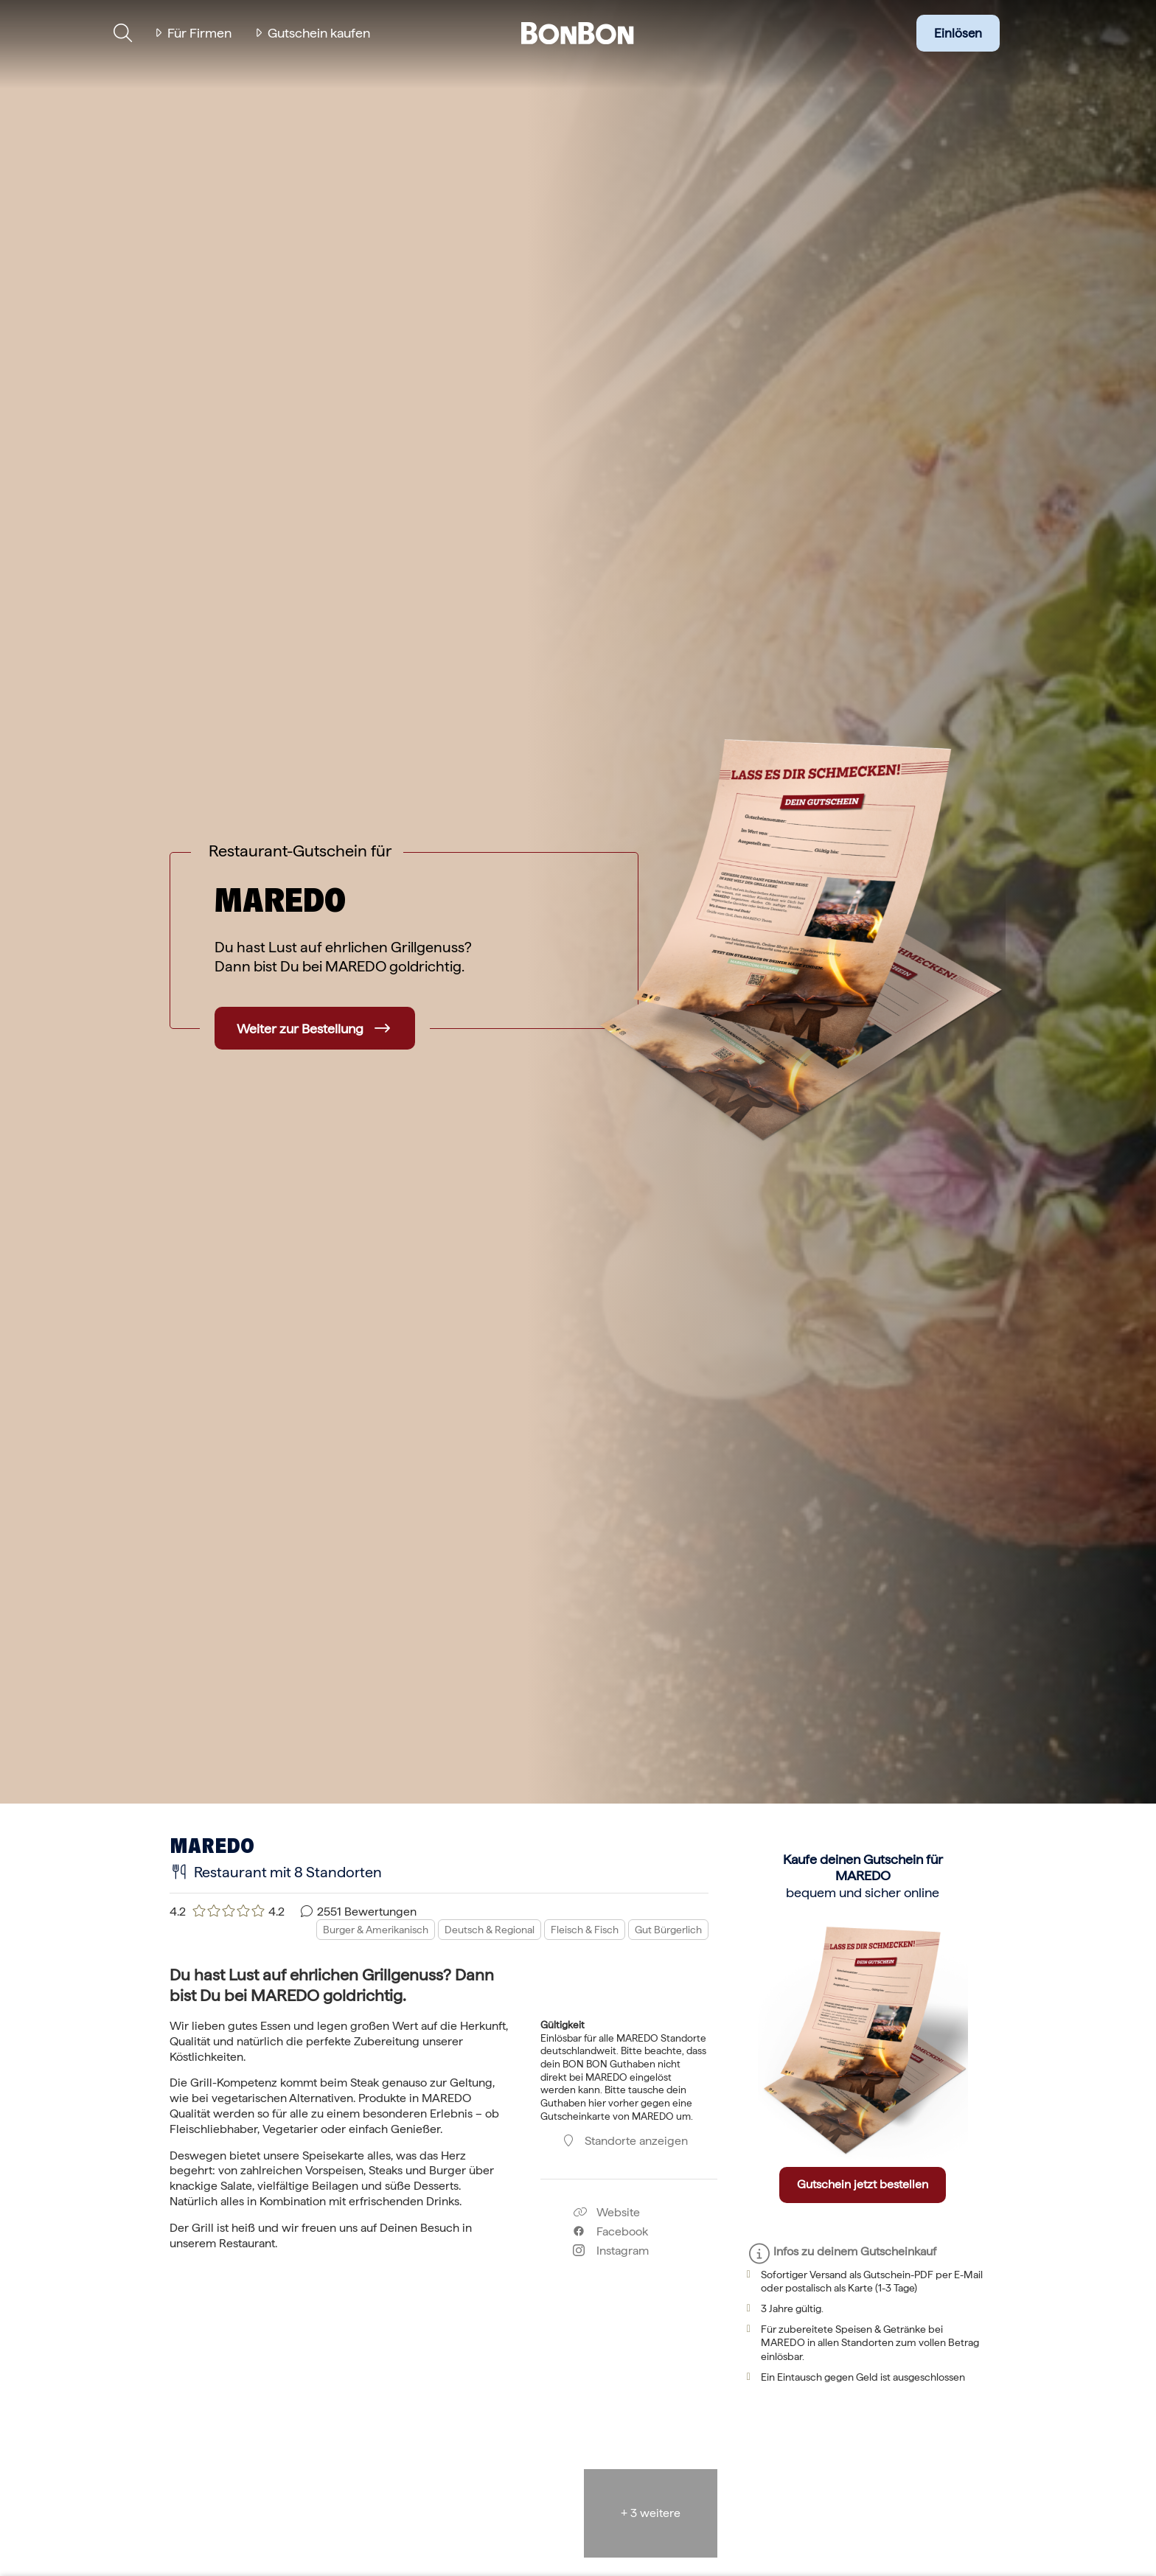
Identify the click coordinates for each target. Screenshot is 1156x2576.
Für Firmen (199, 33)
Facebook (610, 2231)
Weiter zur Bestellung (300, 1028)
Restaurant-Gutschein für (300, 850)
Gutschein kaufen (319, 33)
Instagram (611, 2251)
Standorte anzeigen (624, 2141)
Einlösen (958, 33)
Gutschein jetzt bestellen (862, 2184)
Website (606, 2212)
